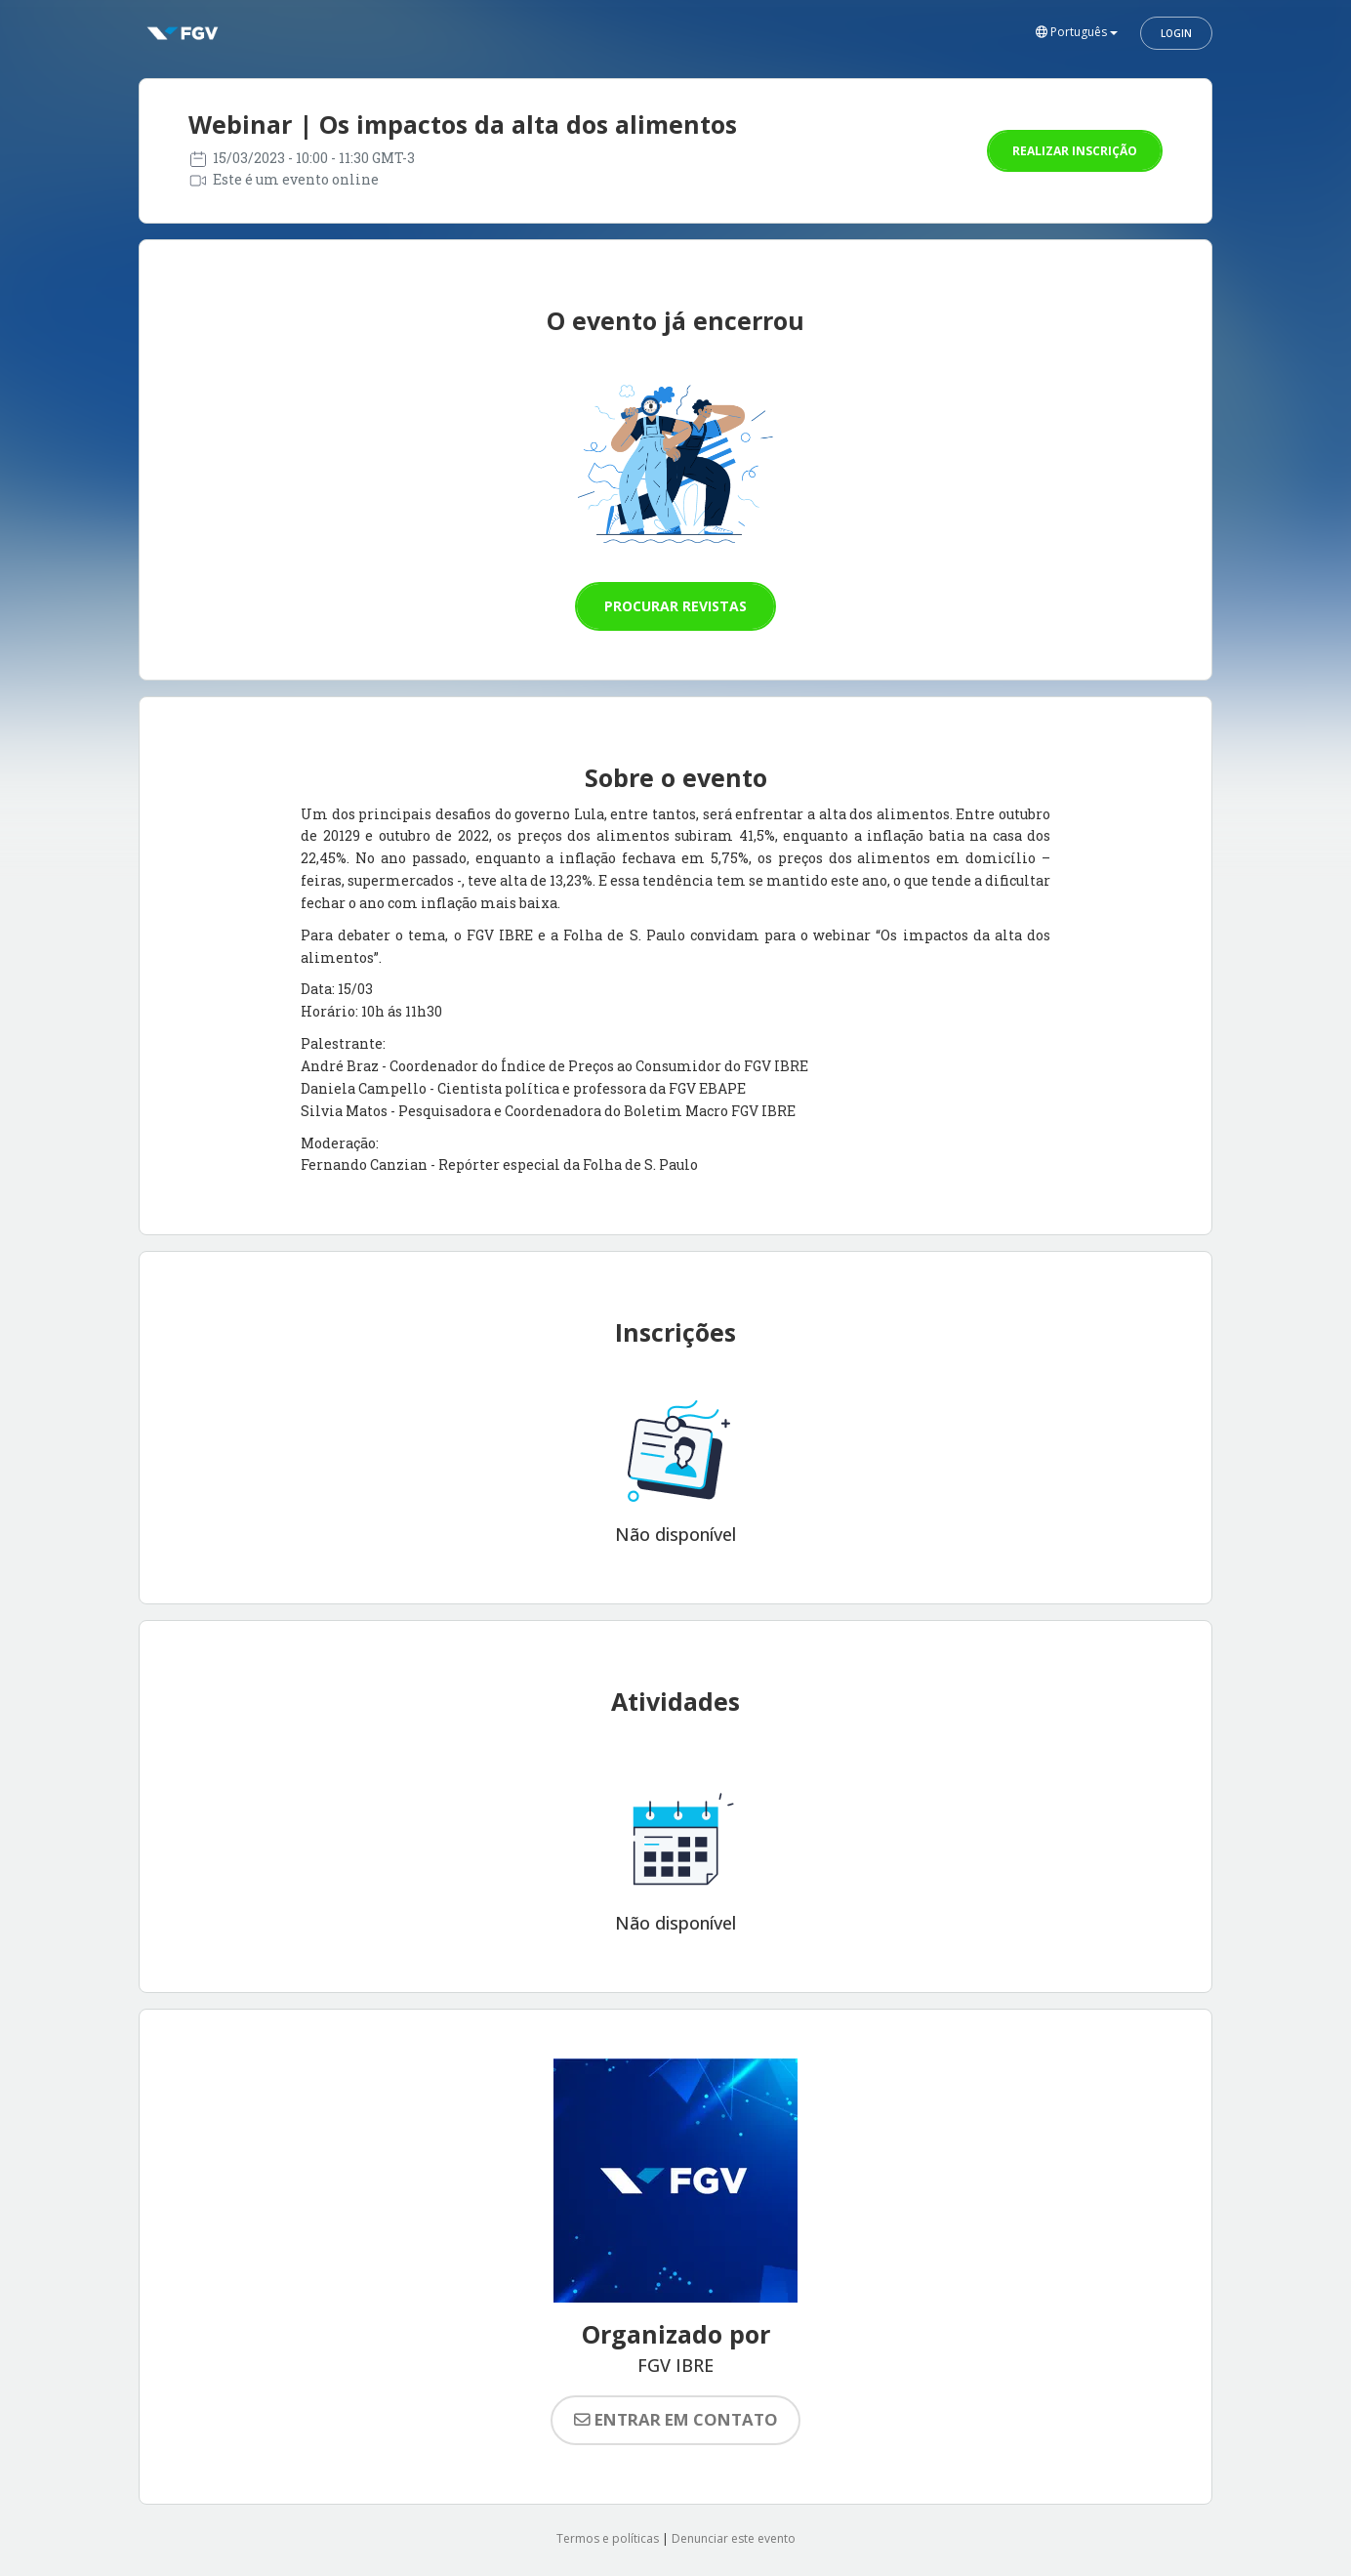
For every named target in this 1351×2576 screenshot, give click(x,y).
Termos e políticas (607, 2538)
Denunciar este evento (734, 2538)
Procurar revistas (675, 606)
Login (1176, 33)
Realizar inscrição (1074, 151)
